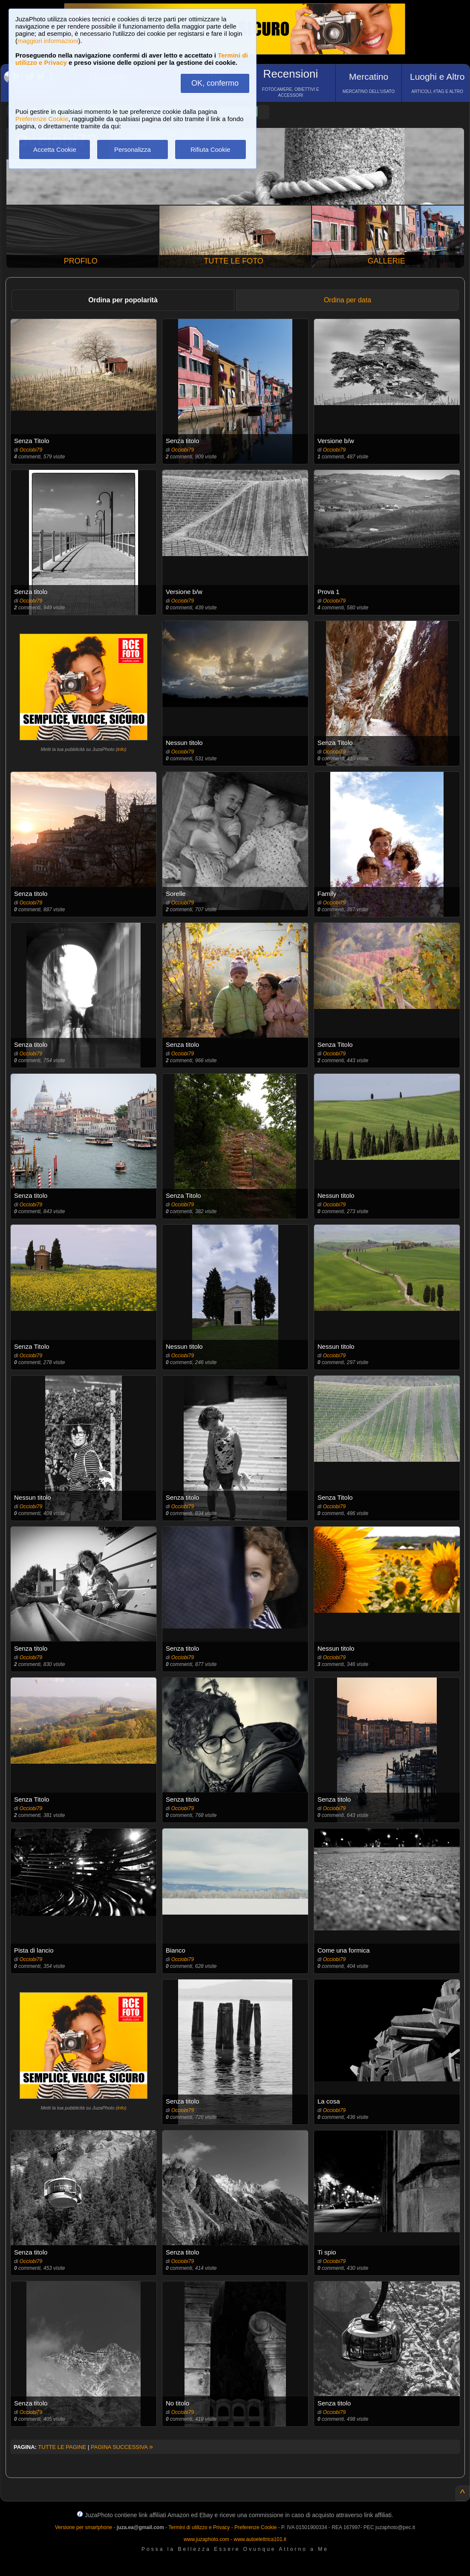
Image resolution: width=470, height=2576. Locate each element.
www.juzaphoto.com (206, 2539)
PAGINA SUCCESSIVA (122, 2447)
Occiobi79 (31, 450)
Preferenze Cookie (41, 118)
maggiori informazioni (47, 40)
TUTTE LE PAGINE (62, 2447)
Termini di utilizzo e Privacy (199, 2527)
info (121, 749)
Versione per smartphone (83, 2527)
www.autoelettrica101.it (260, 2539)
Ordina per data (347, 300)
